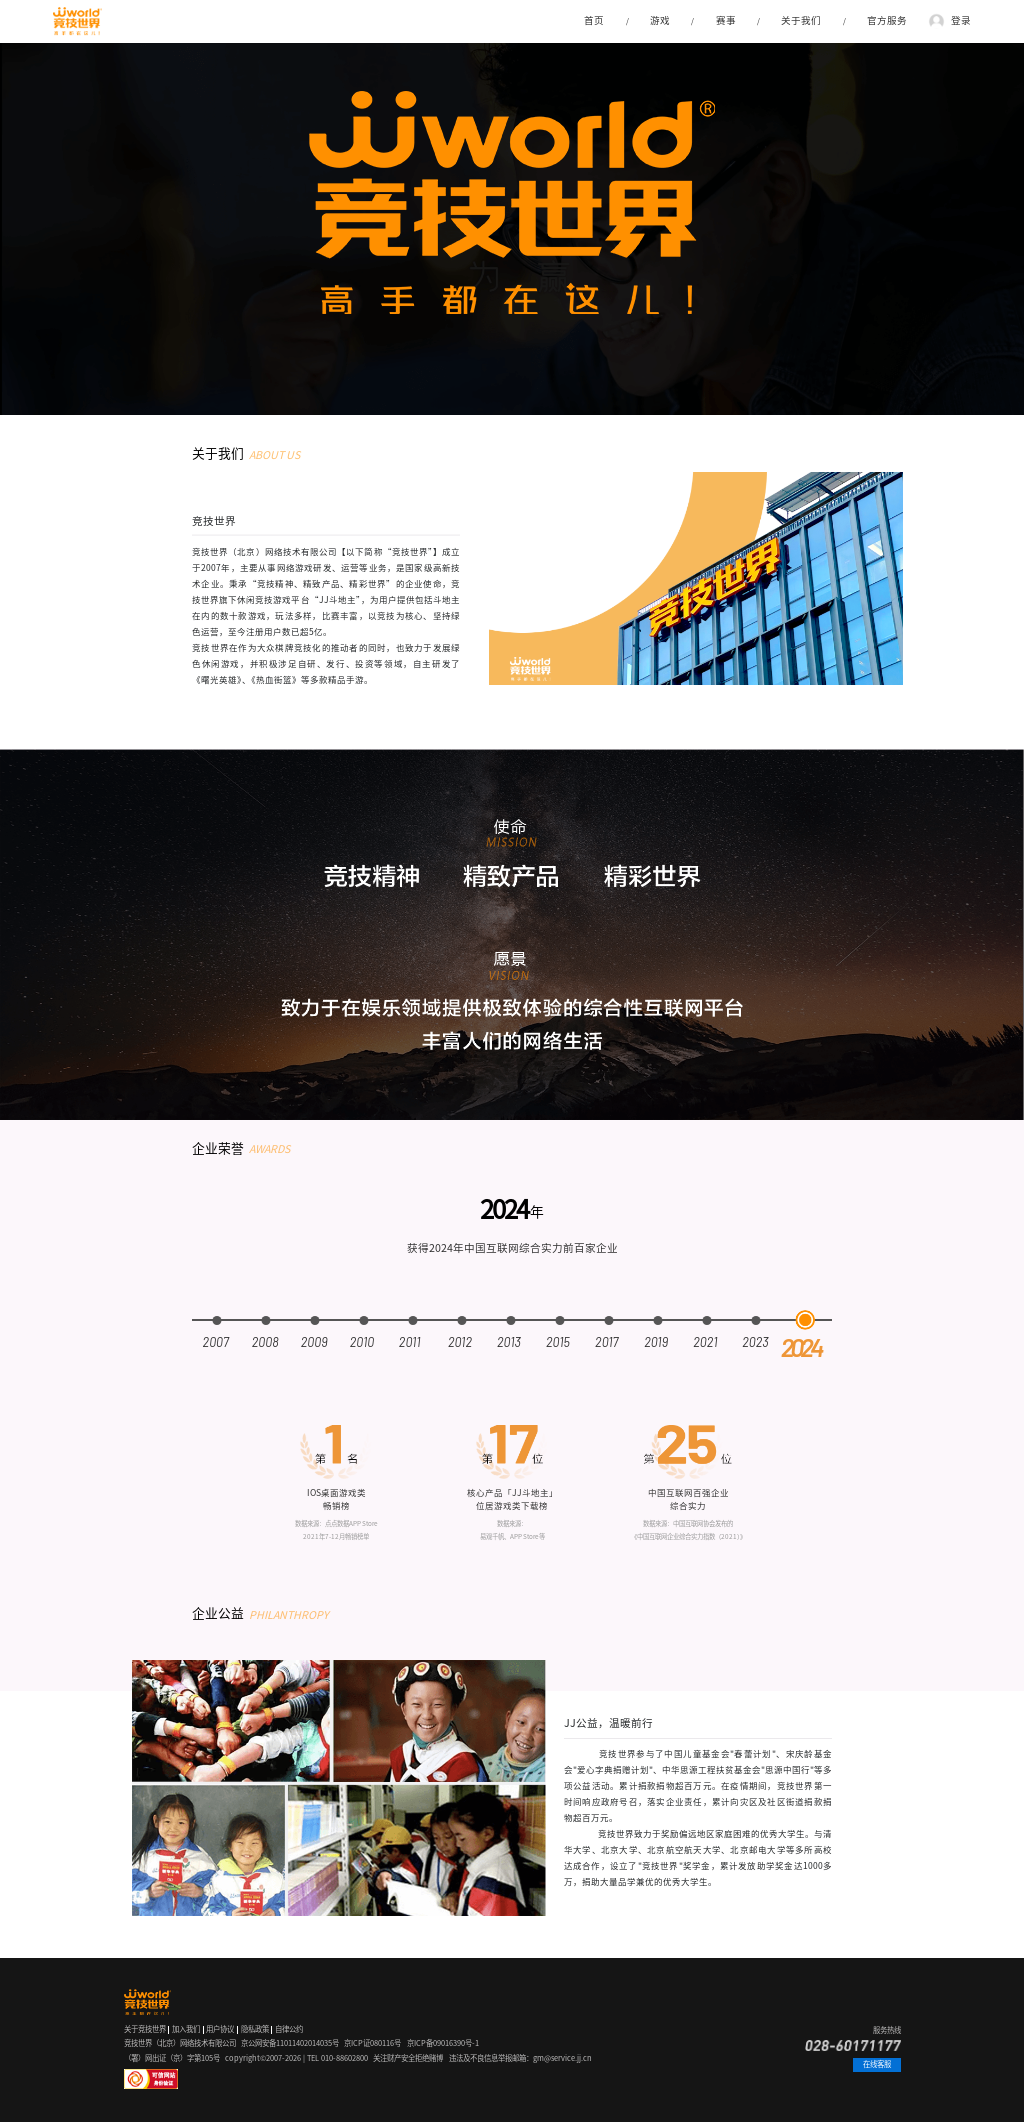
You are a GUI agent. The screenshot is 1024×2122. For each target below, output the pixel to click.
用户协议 (220, 2029)
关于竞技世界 (145, 2029)
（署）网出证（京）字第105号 (172, 2058)
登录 (961, 20)
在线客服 (877, 2064)
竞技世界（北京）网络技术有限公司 (180, 2043)
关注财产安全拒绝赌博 (408, 2058)
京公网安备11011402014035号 (290, 2043)
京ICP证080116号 (372, 2043)
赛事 (726, 20)
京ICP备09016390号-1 (443, 2043)
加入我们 (186, 2029)
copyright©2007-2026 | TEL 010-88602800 (296, 2058)
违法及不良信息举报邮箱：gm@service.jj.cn (520, 2058)
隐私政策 (255, 2029)
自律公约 (289, 2029)
